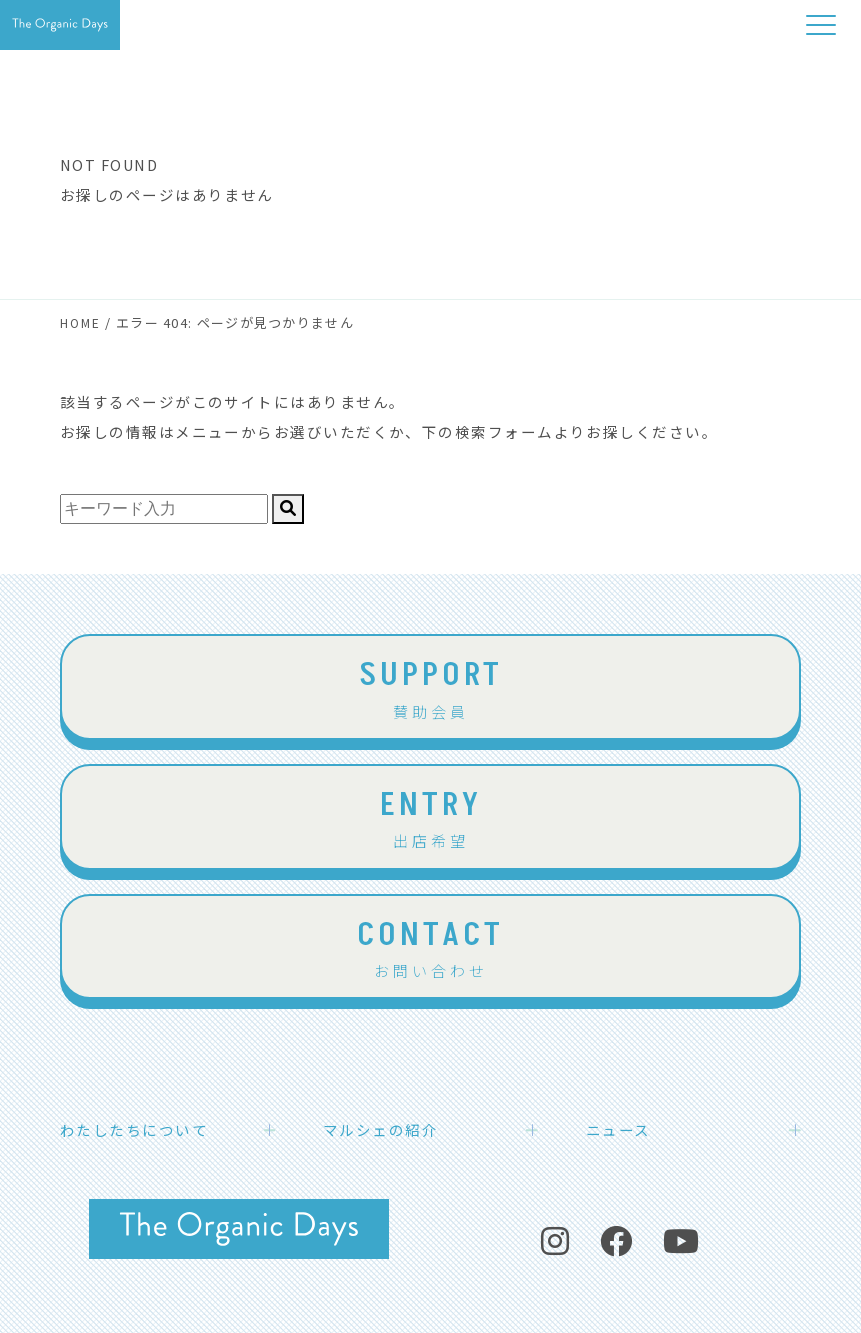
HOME (80, 322)
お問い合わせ (430, 946)
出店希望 (430, 816)
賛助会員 (430, 686)
